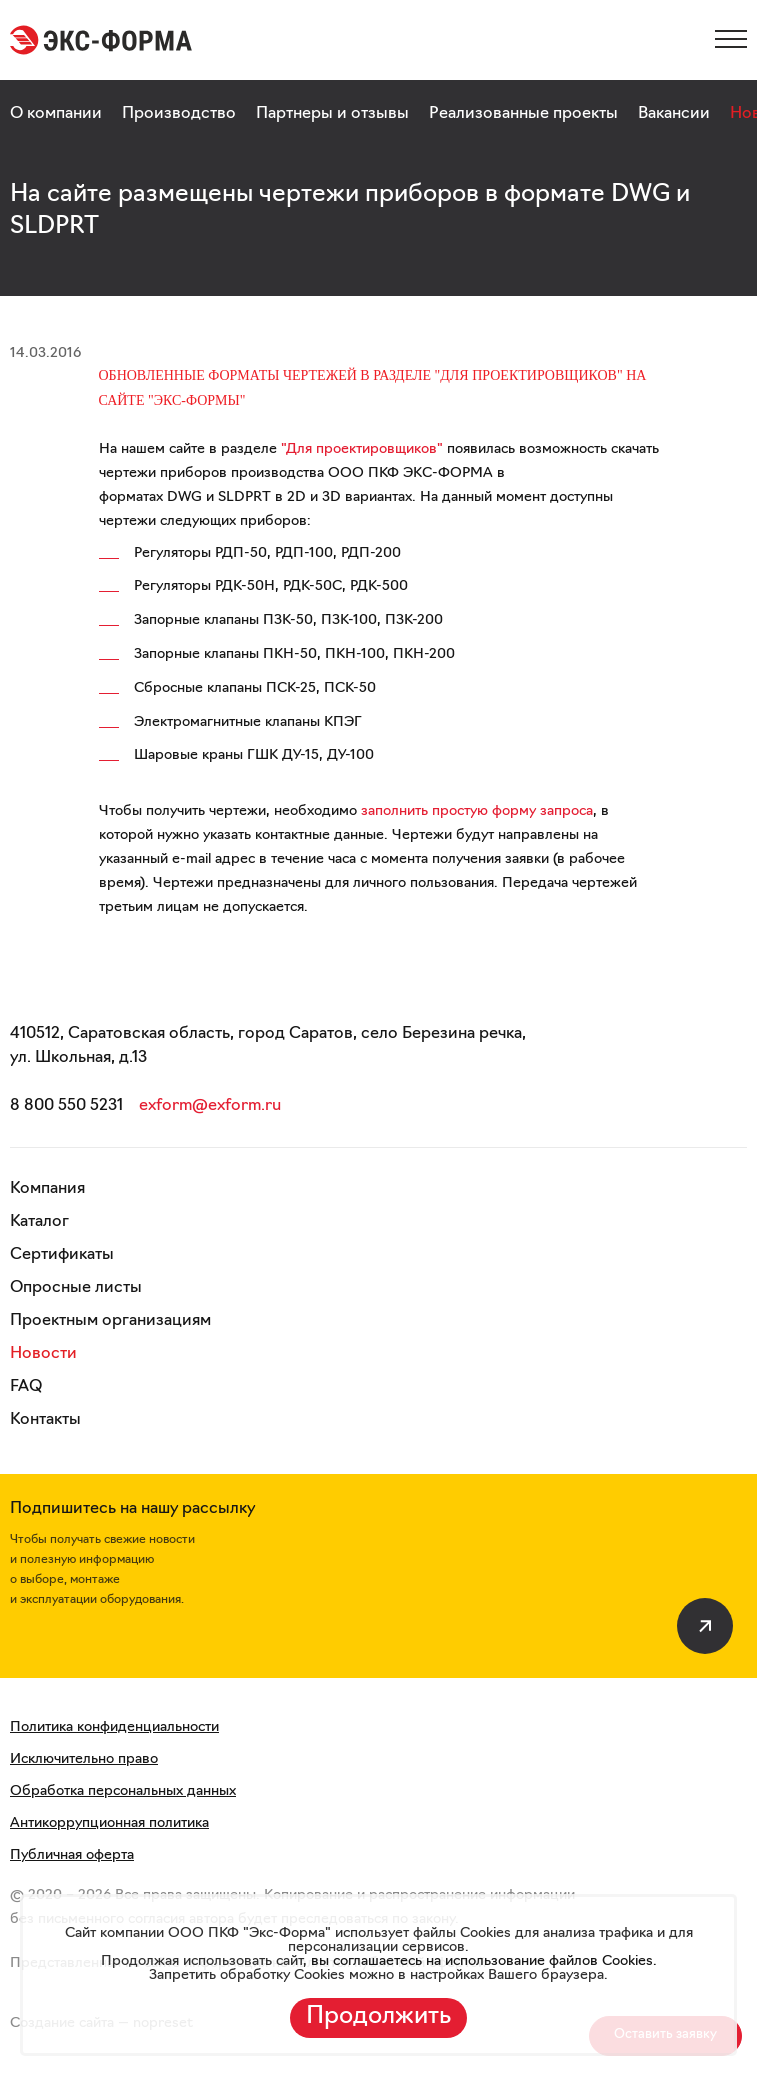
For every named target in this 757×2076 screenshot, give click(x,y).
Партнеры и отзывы (332, 114)
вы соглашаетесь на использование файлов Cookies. (482, 1961)
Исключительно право (84, 1759)
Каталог (39, 1222)
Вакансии (674, 114)
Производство (179, 114)
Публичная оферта (72, 1855)
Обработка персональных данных (123, 1791)
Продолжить (378, 2017)
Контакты (45, 1420)
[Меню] (731, 39)
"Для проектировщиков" (362, 449)
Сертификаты (62, 1255)
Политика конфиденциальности (114, 1727)
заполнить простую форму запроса (477, 811)
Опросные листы (76, 1288)
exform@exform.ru (210, 1106)
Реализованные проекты (523, 114)
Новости (43, 1354)
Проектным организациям (110, 1321)
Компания (47, 1189)
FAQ (26, 1387)
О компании (56, 114)
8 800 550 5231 (66, 1106)
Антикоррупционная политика (109, 1823)
